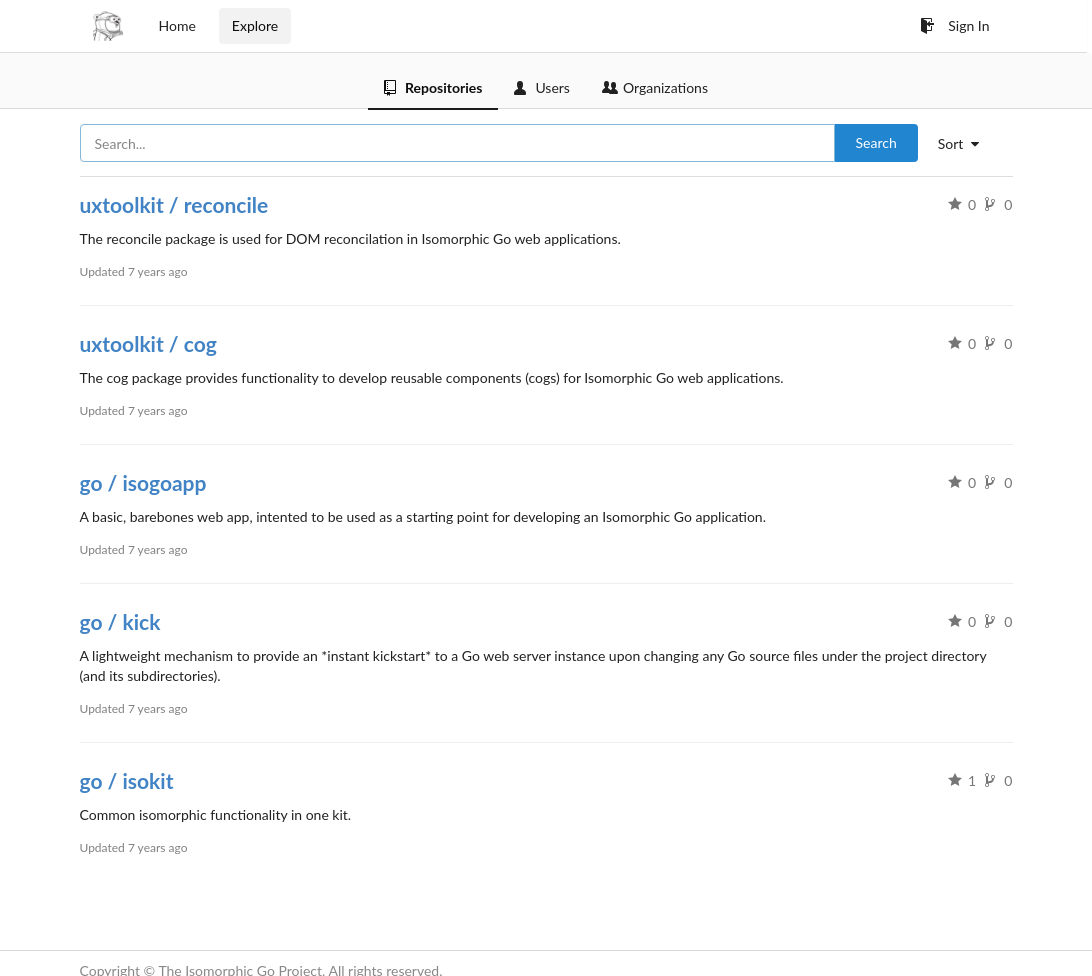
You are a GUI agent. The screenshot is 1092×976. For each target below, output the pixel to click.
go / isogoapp (143, 482)
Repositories (433, 87)
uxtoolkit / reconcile (174, 204)
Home (177, 25)
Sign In (954, 25)
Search (876, 142)
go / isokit (127, 780)
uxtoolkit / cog (148, 343)
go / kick (120, 621)
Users (542, 87)
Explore (255, 25)
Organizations (655, 87)
